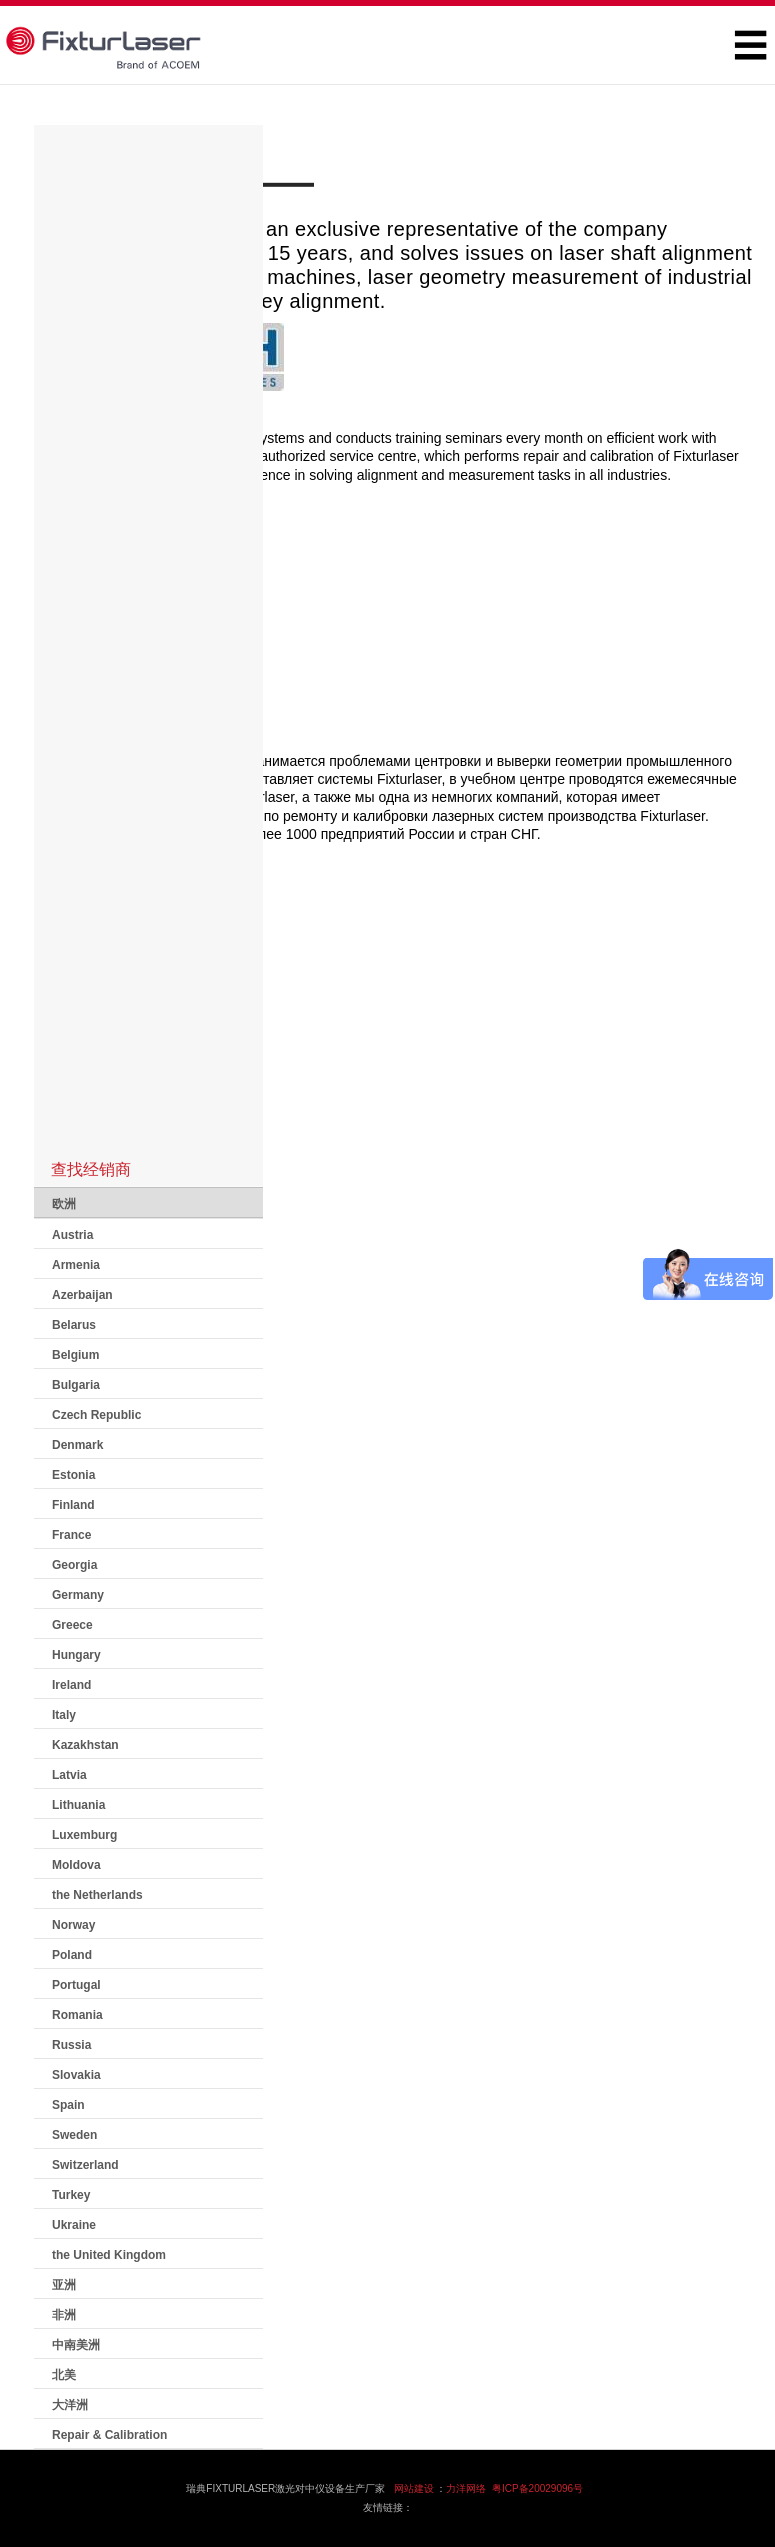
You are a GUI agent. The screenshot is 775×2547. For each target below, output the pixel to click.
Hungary (76, 1655)
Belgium (75, 1355)
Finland (73, 1505)
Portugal (76, 1985)
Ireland (71, 1685)
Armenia (76, 1265)
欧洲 (64, 1204)
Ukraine (74, 2225)
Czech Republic (96, 1415)
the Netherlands (97, 1895)
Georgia (74, 1565)
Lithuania (78, 1805)
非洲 (64, 2315)
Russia (71, 2045)
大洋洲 (70, 2405)
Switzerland (85, 2165)
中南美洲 (76, 2345)
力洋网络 (466, 2488)
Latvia (69, 1775)
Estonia (73, 1475)
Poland (72, 1955)
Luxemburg (84, 1835)
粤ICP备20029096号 (537, 2488)
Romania (77, 2015)
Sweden (74, 2135)
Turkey (71, 2195)
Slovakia (76, 2075)
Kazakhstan (85, 1745)
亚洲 (64, 2285)
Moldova (76, 1865)
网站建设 (414, 2488)
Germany (78, 1595)
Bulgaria (76, 1385)
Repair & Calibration (109, 2435)
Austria (72, 1235)
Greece (72, 1625)
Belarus (74, 1325)
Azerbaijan (82, 1295)
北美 (64, 2375)
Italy (64, 1715)
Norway (73, 1925)
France (71, 1535)
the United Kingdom (109, 2255)
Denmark (77, 1445)
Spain (68, 2105)
